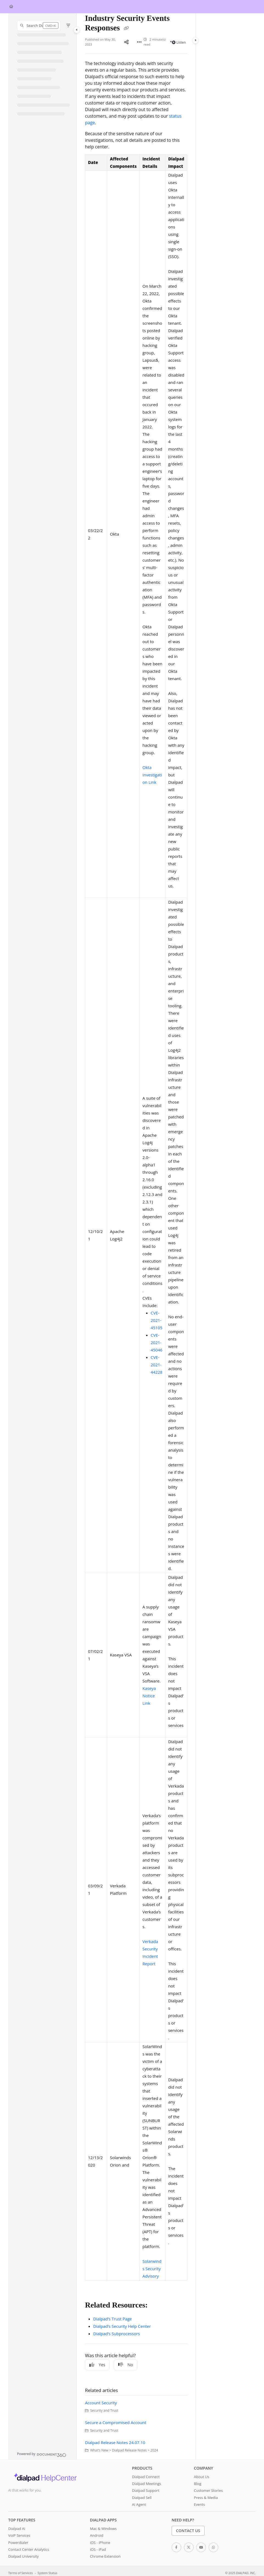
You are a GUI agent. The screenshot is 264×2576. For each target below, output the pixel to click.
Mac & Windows (103, 2528)
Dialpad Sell (142, 2497)
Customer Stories (208, 2490)
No (125, 2364)
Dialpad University (23, 2556)
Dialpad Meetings (146, 2483)
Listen (179, 42)
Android (96, 2535)
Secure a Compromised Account (115, 2422)
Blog (197, 2483)
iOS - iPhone (100, 2542)
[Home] (11, 6)
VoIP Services (19, 2535)
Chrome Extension (105, 2556)
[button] (39, 25)
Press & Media (206, 2497)
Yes (97, 2364)
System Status (47, 2573)
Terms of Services (20, 2573)
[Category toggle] (76, 30)
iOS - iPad (98, 2549)
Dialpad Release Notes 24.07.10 (115, 2442)
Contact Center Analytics (28, 2549)
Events (199, 2504)
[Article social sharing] (126, 42)
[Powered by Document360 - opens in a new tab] (41, 2454)
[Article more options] (139, 42)
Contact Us (188, 2530)
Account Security (101, 2402)
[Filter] (68, 25)
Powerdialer (18, 2542)
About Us (201, 2476)
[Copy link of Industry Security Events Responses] (126, 28)
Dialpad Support (145, 2490)
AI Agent (139, 2504)
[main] (136, 1236)
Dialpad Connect (146, 2476)
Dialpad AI (16, 2528)
